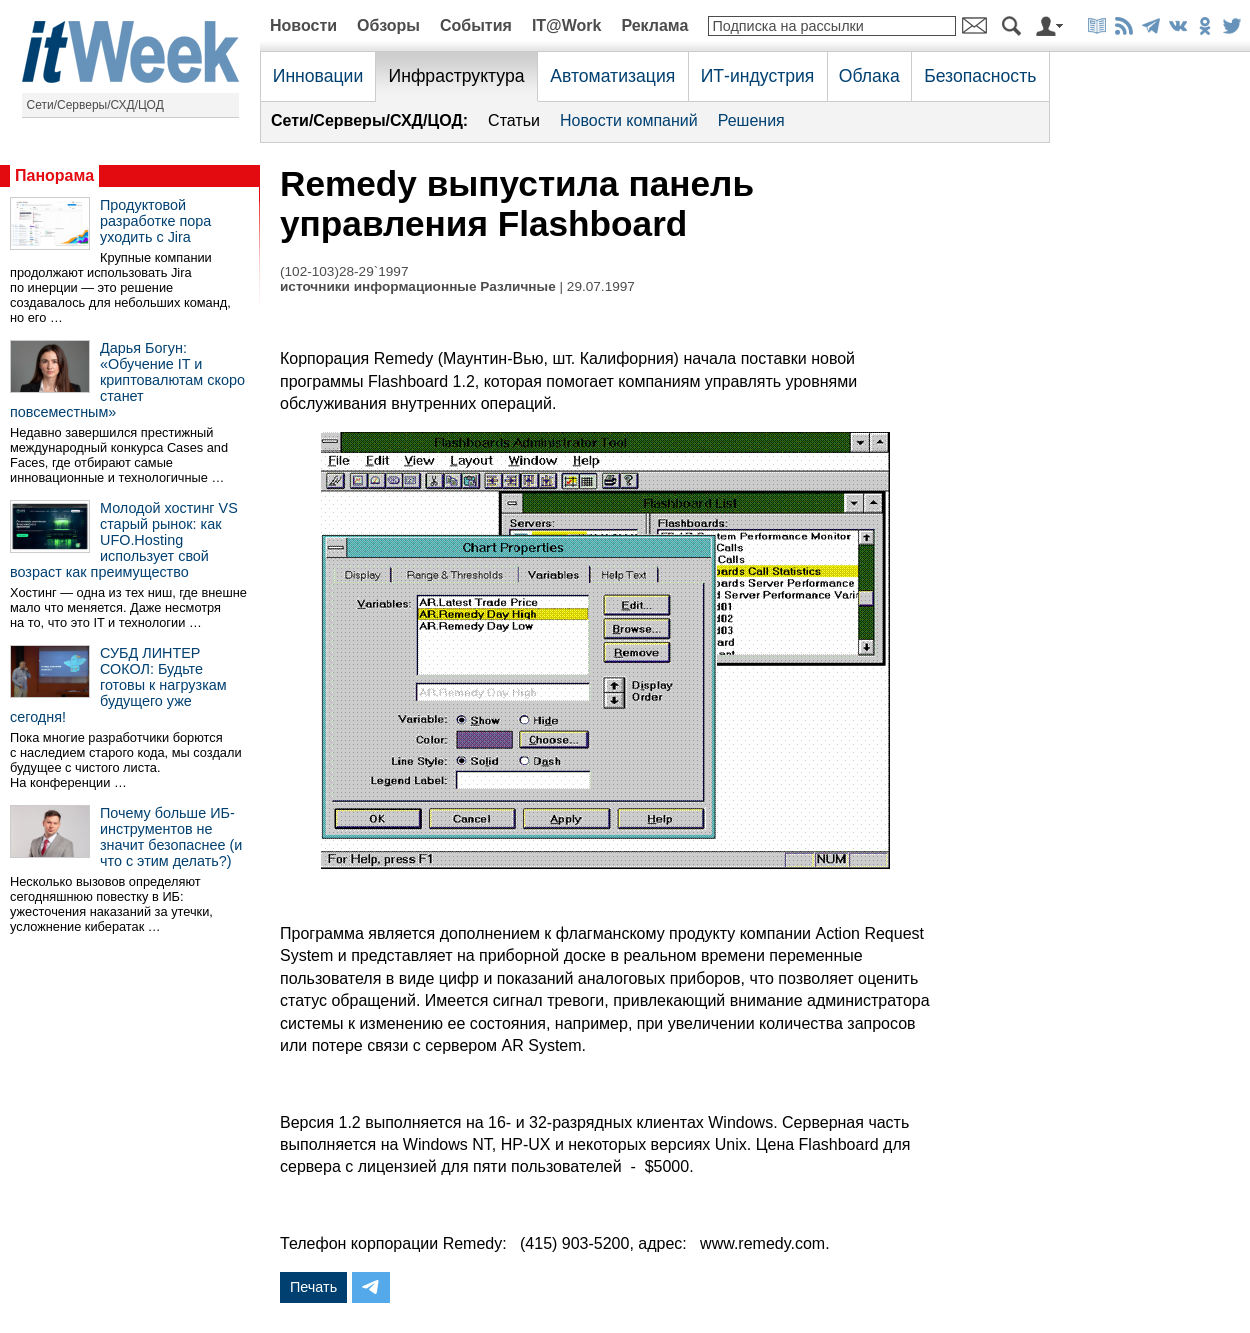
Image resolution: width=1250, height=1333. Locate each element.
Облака (869, 76)
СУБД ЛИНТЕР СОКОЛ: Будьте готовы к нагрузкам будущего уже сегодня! (118, 685)
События (476, 25)
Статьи (514, 120)
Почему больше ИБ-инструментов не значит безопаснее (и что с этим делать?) (171, 837)
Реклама (654, 25)
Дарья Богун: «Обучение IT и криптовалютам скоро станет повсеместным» (127, 380)
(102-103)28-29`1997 (344, 271)
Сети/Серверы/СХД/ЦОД (95, 105)
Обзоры (388, 25)
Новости (303, 25)
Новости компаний (629, 120)
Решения (751, 120)
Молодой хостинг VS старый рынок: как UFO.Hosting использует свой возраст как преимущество (124, 540)
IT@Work (567, 25)
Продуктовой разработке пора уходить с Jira (155, 221)
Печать (313, 1287)
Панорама (54, 175)
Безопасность (980, 76)
